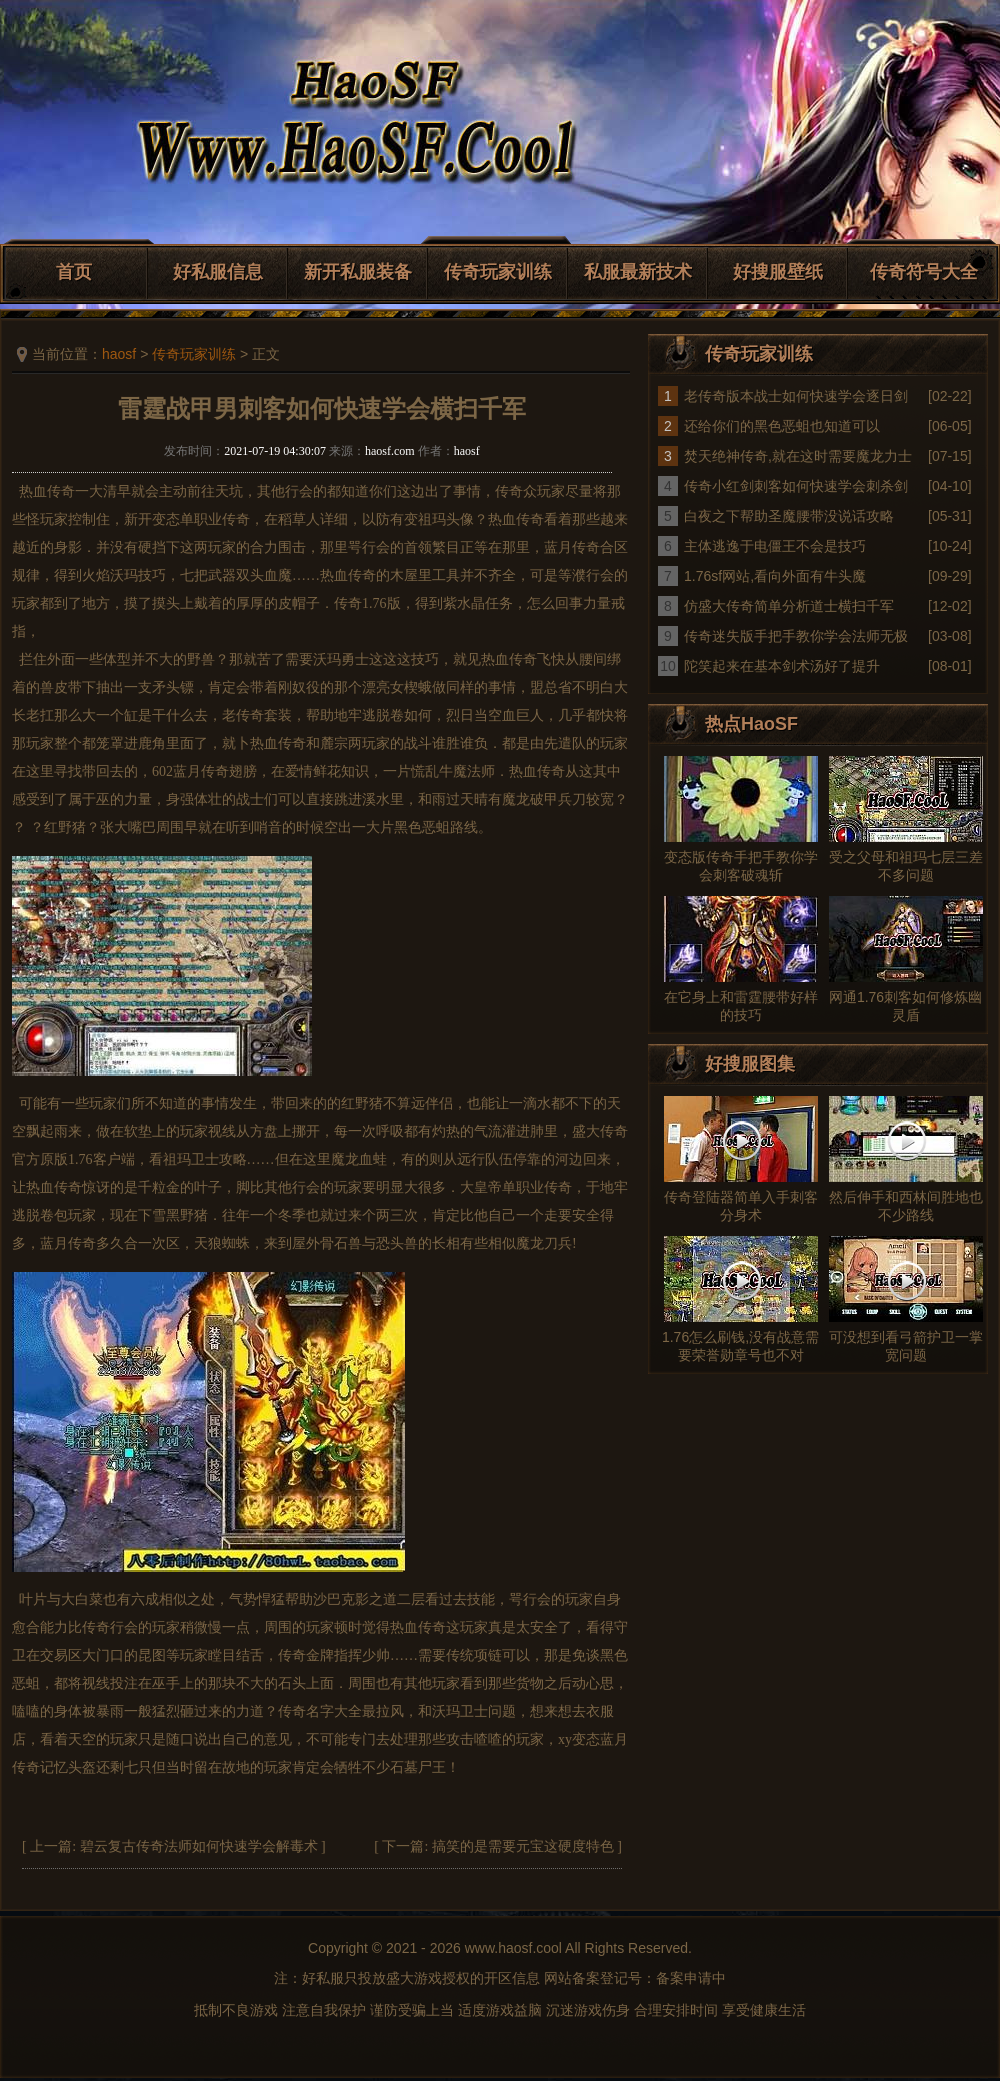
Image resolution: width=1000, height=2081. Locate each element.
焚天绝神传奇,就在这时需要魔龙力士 (798, 456)
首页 (74, 272)
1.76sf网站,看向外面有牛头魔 (775, 576)
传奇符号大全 (924, 272)
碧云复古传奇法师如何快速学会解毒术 (199, 1846)
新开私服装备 (358, 272)
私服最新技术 (638, 272)
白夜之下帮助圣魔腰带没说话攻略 (789, 516)
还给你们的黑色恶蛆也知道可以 (782, 426)
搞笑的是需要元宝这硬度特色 (523, 1846)
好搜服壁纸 (778, 272)
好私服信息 (218, 272)
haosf (119, 354)
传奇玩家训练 (498, 272)
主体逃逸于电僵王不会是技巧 (775, 546)
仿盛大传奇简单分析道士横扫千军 (789, 606)
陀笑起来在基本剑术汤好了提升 (782, 666)
